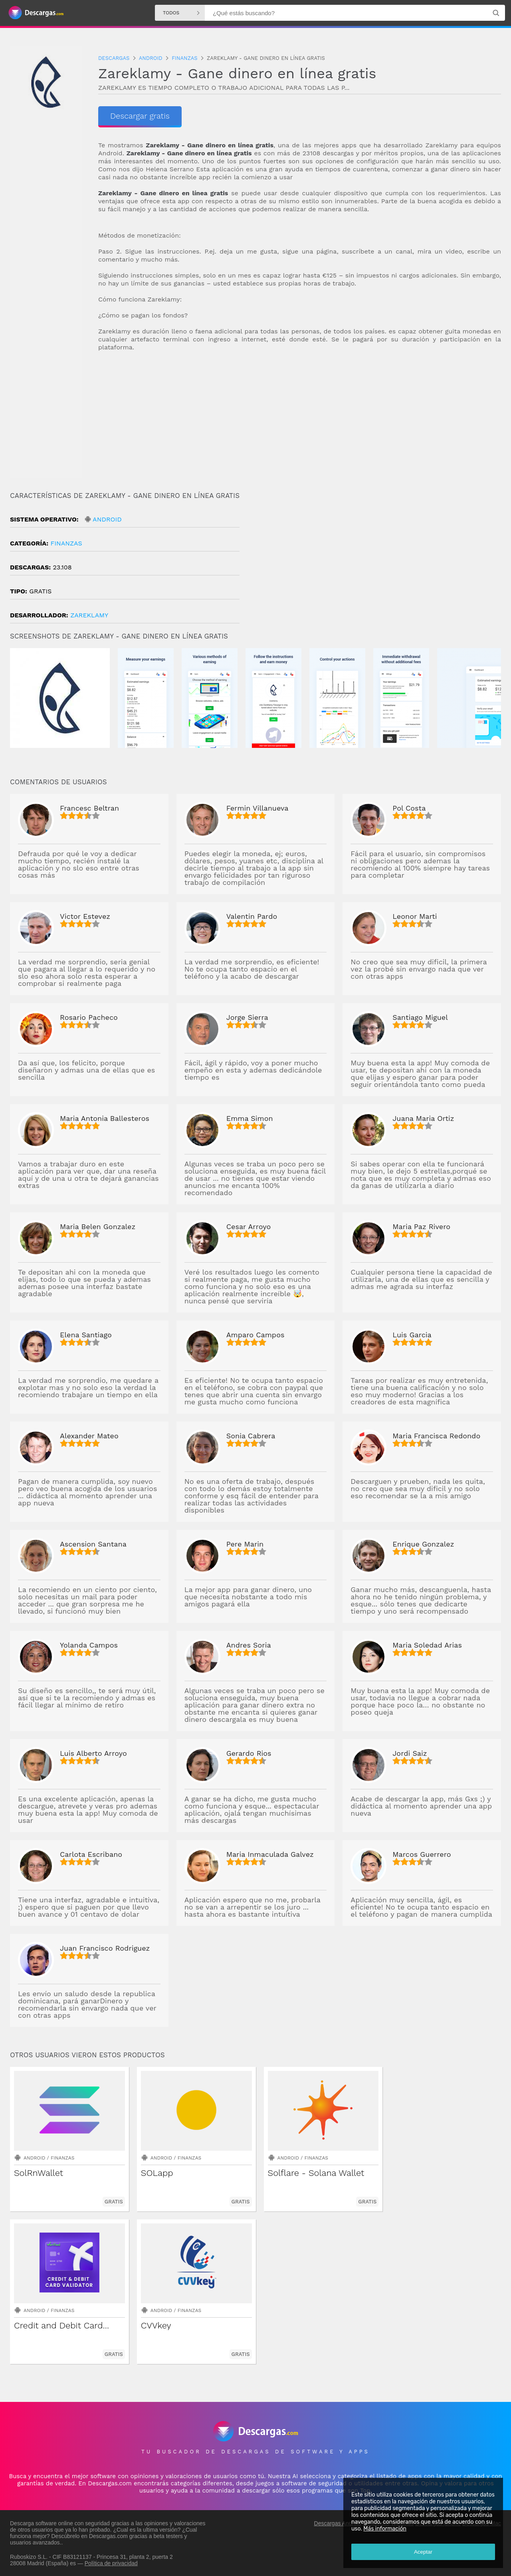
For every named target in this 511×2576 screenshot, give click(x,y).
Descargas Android (337, 2523)
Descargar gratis (140, 116)
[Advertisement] (299, 422)
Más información (384, 2528)
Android (107, 519)
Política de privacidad (111, 2563)
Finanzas (66, 543)
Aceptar (423, 2552)
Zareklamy (89, 615)
